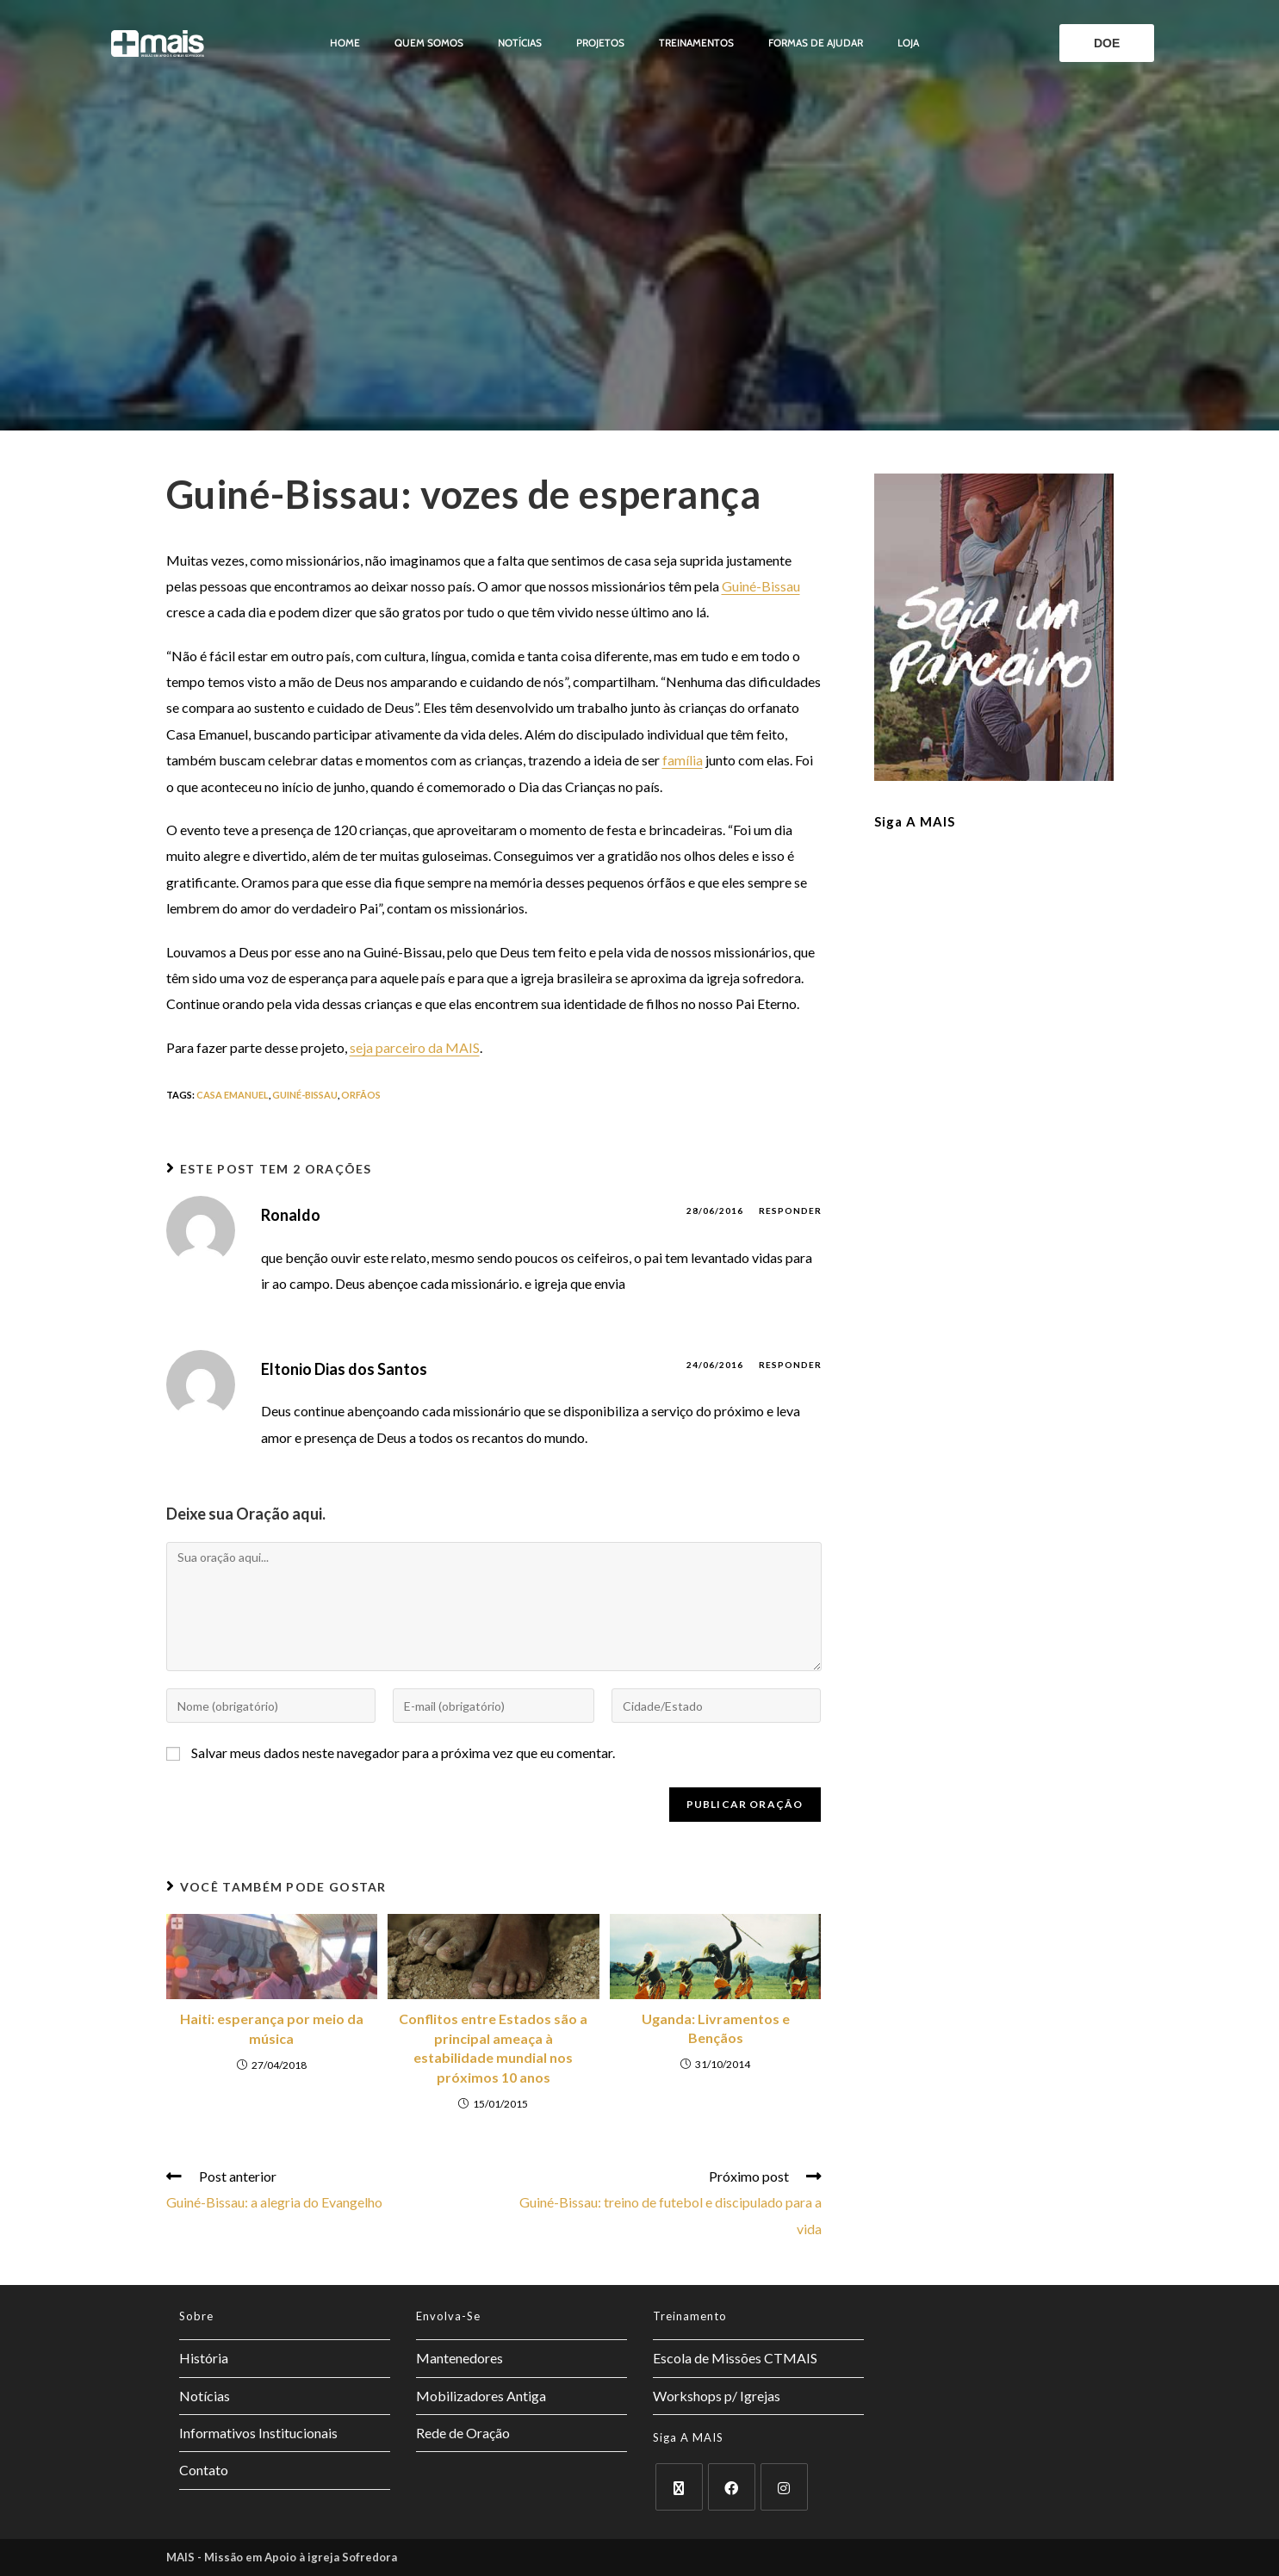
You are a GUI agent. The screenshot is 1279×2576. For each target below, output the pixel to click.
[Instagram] (784, 2487)
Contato (203, 2469)
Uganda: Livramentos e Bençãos (716, 2028)
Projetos (600, 42)
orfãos (361, 1094)
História (203, 2358)
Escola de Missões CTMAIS (735, 2358)
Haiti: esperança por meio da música (271, 2028)
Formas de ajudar (815, 42)
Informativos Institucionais (258, 2432)
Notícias (520, 42)
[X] (679, 2487)
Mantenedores (459, 2358)
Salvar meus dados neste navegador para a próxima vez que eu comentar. (403, 1752)
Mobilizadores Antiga (481, 2395)
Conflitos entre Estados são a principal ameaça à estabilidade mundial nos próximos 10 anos (493, 2047)
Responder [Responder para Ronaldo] (790, 1210)
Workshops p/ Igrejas (716, 2395)
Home (345, 42)
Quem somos (428, 42)
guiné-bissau (305, 1094)
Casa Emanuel (232, 1094)
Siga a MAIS (914, 821)
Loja (908, 42)
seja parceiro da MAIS (415, 1047)
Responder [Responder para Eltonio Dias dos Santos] (790, 1364)
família (682, 760)
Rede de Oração (463, 2432)
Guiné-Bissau (761, 586)
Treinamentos (696, 42)
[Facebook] (731, 2487)
